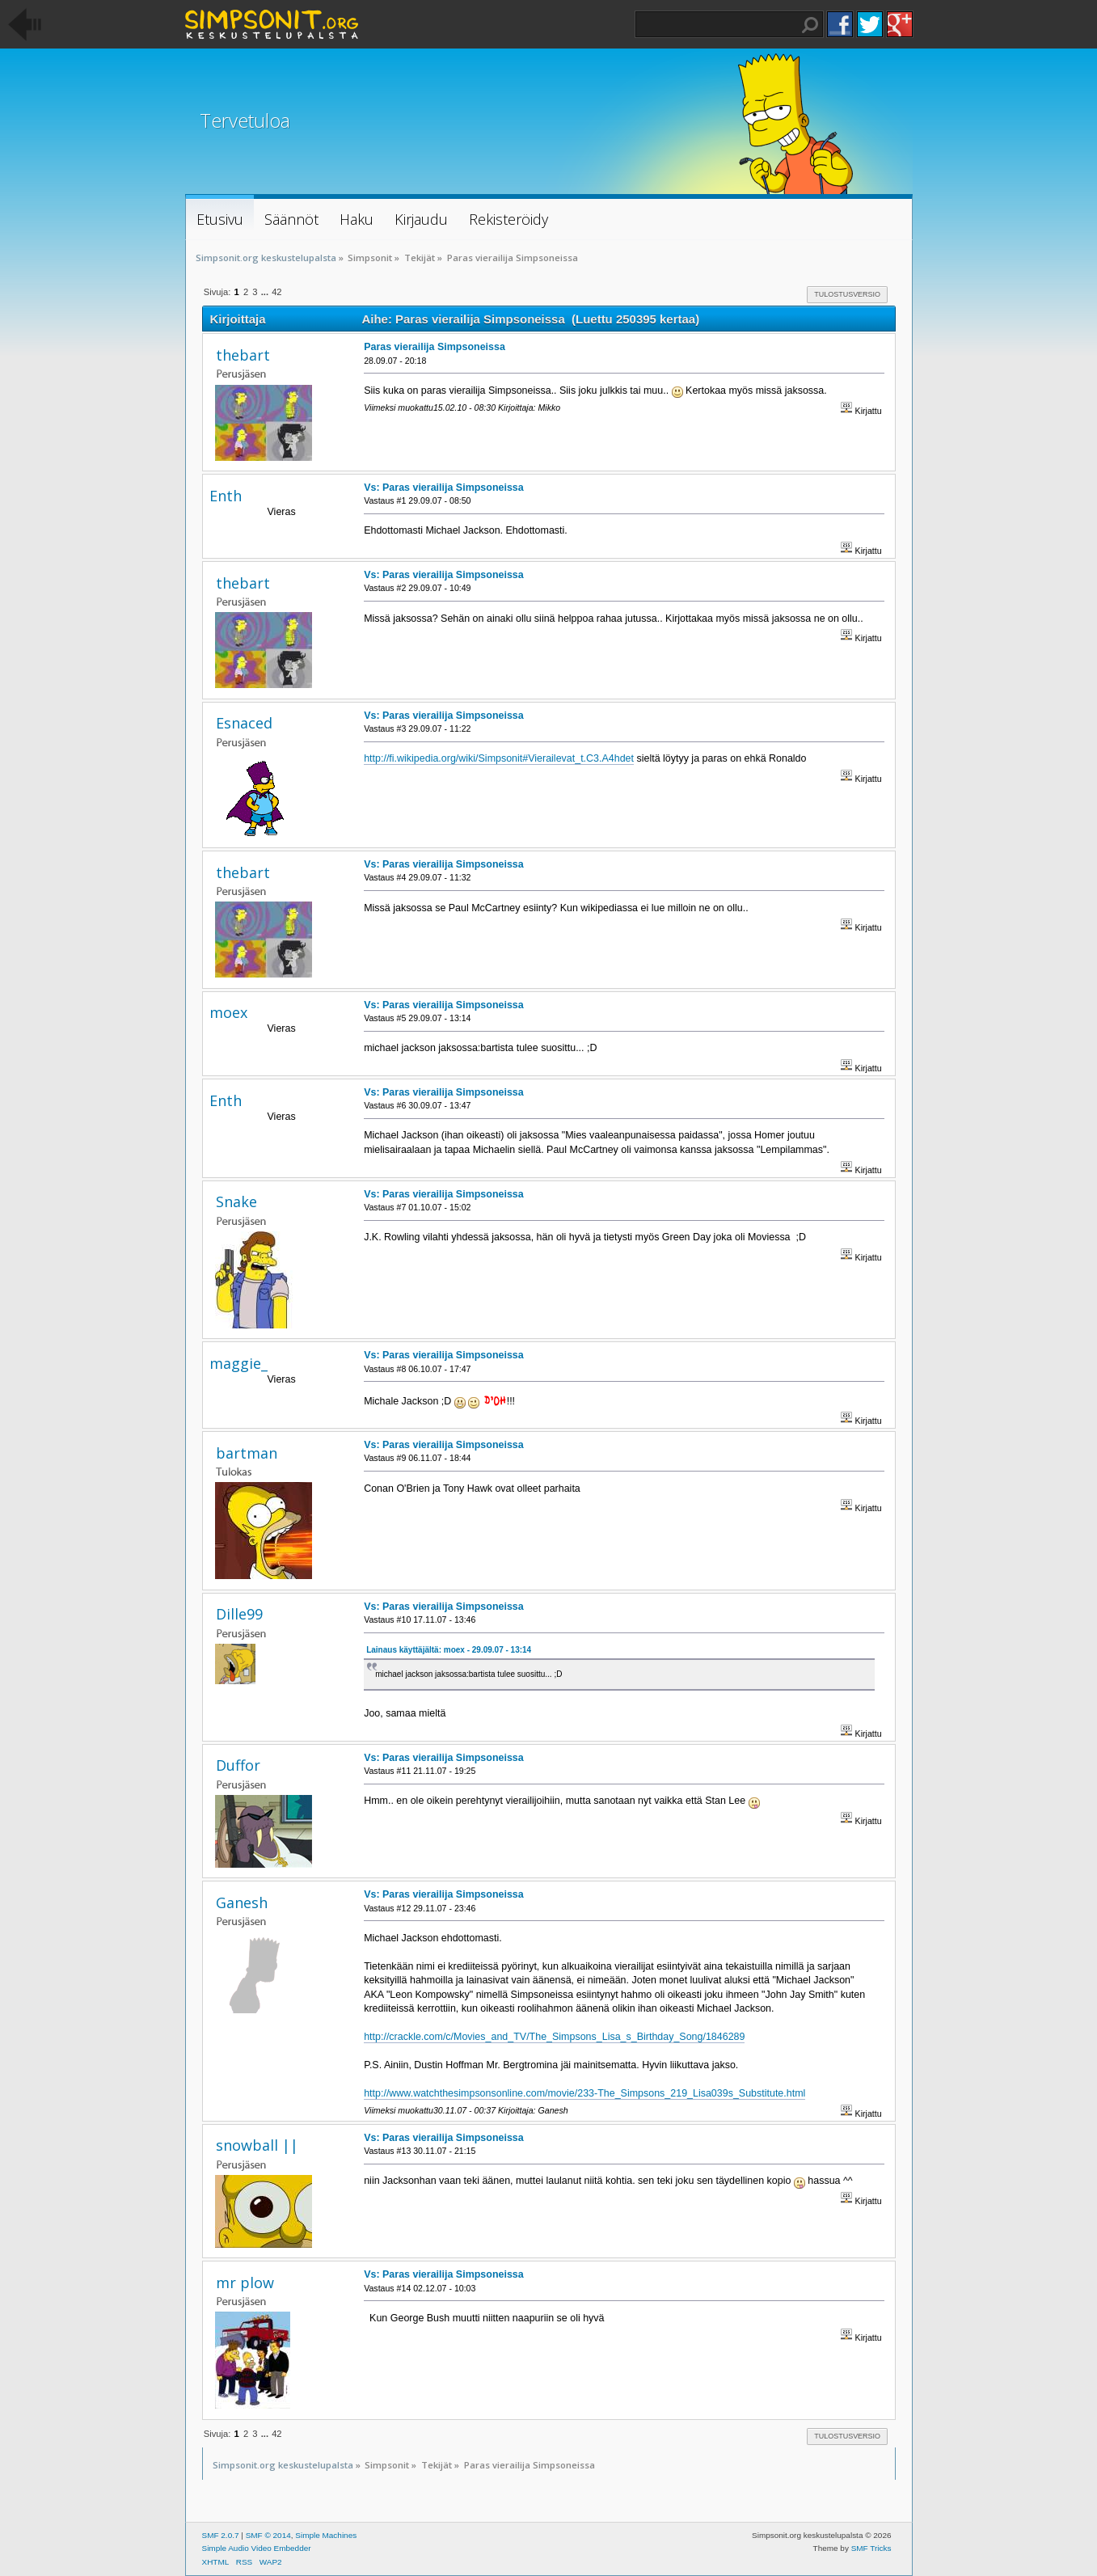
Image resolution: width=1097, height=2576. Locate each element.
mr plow (245, 2282)
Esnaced (244, 723)
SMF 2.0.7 (220, 2535)
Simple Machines (326, 2535)
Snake (236, 1201)
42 (276, 292)
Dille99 (239, 1614)
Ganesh (242, 1902)
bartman (246, 1453)
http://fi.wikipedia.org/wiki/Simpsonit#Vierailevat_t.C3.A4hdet (499, 758)
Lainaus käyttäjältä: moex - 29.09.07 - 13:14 (448, 1649)
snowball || (257, 2145)
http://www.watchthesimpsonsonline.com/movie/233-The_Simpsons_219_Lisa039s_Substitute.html (584, 2093)
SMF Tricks (871, 2548)
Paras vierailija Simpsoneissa (434, 347)
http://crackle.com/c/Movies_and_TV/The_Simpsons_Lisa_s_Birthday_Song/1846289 (554, 2036)
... (266, 292)
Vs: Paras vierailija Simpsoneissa (444, 487)
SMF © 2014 (268, 2535)
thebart (243, 355)
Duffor (238, 1765)
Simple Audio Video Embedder (256, 2548)
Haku (810, 25)
